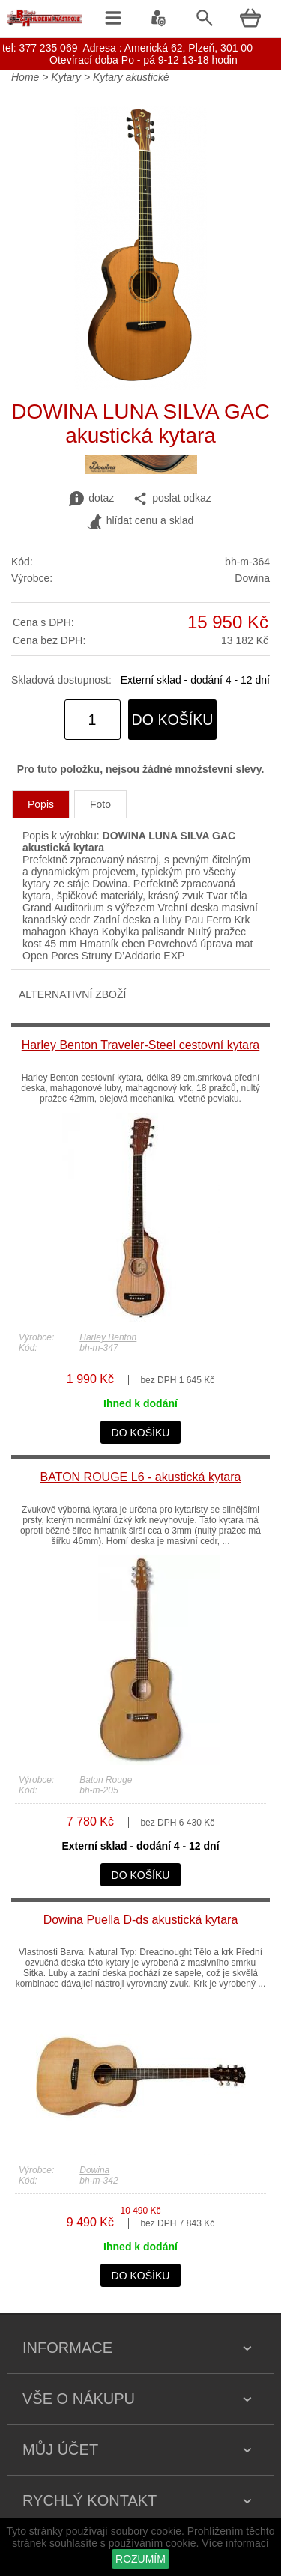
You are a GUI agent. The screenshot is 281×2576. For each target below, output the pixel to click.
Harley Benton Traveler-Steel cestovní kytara (140, 1045)
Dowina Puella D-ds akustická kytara (140, 1919)
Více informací (235, 2543)
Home (25, 77)
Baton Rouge (105, 1780)
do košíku (173, 719)
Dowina (252, 578)
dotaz (91, 498)
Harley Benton (107, 1337)
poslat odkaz (172, 498)
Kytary (66, 77)
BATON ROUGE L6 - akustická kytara (140, 1477)
